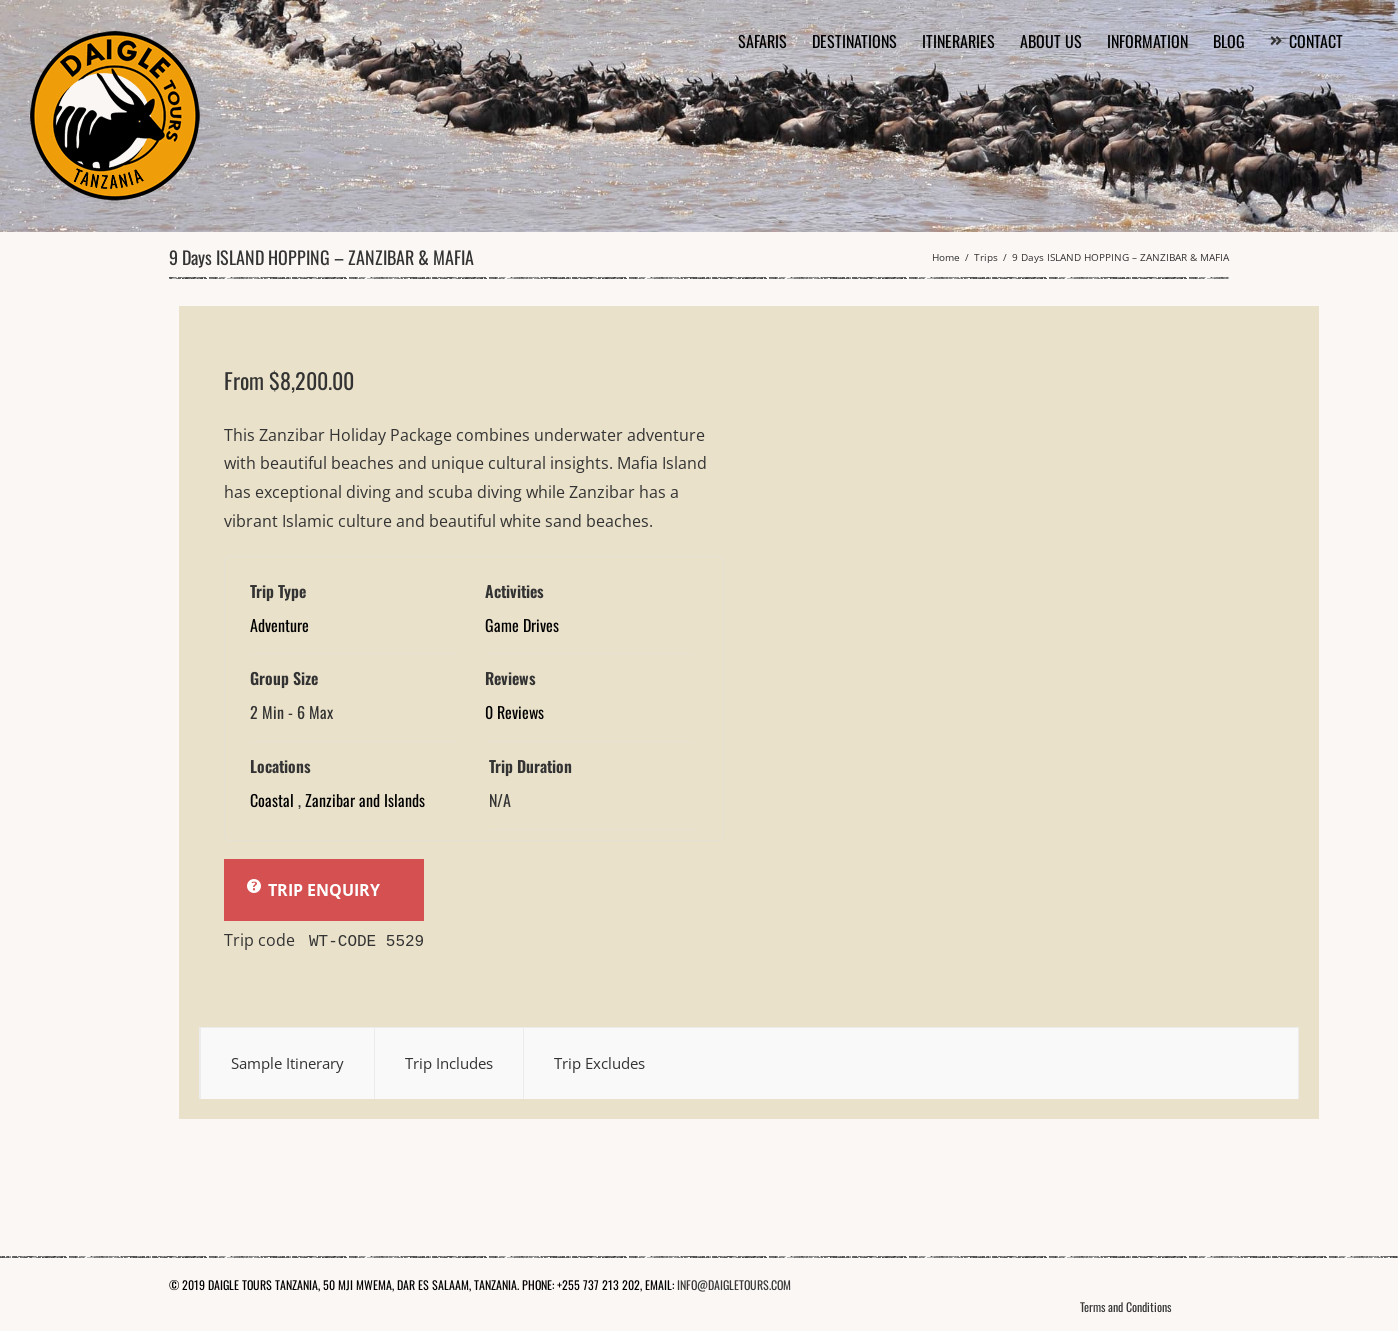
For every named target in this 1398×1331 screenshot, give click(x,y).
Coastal (272, 800)
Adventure (279, 625)
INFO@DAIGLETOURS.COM (734, 1282)
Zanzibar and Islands (365, 800)
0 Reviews (514, 712)
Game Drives (522, 625)
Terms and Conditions (1125, 1304)
